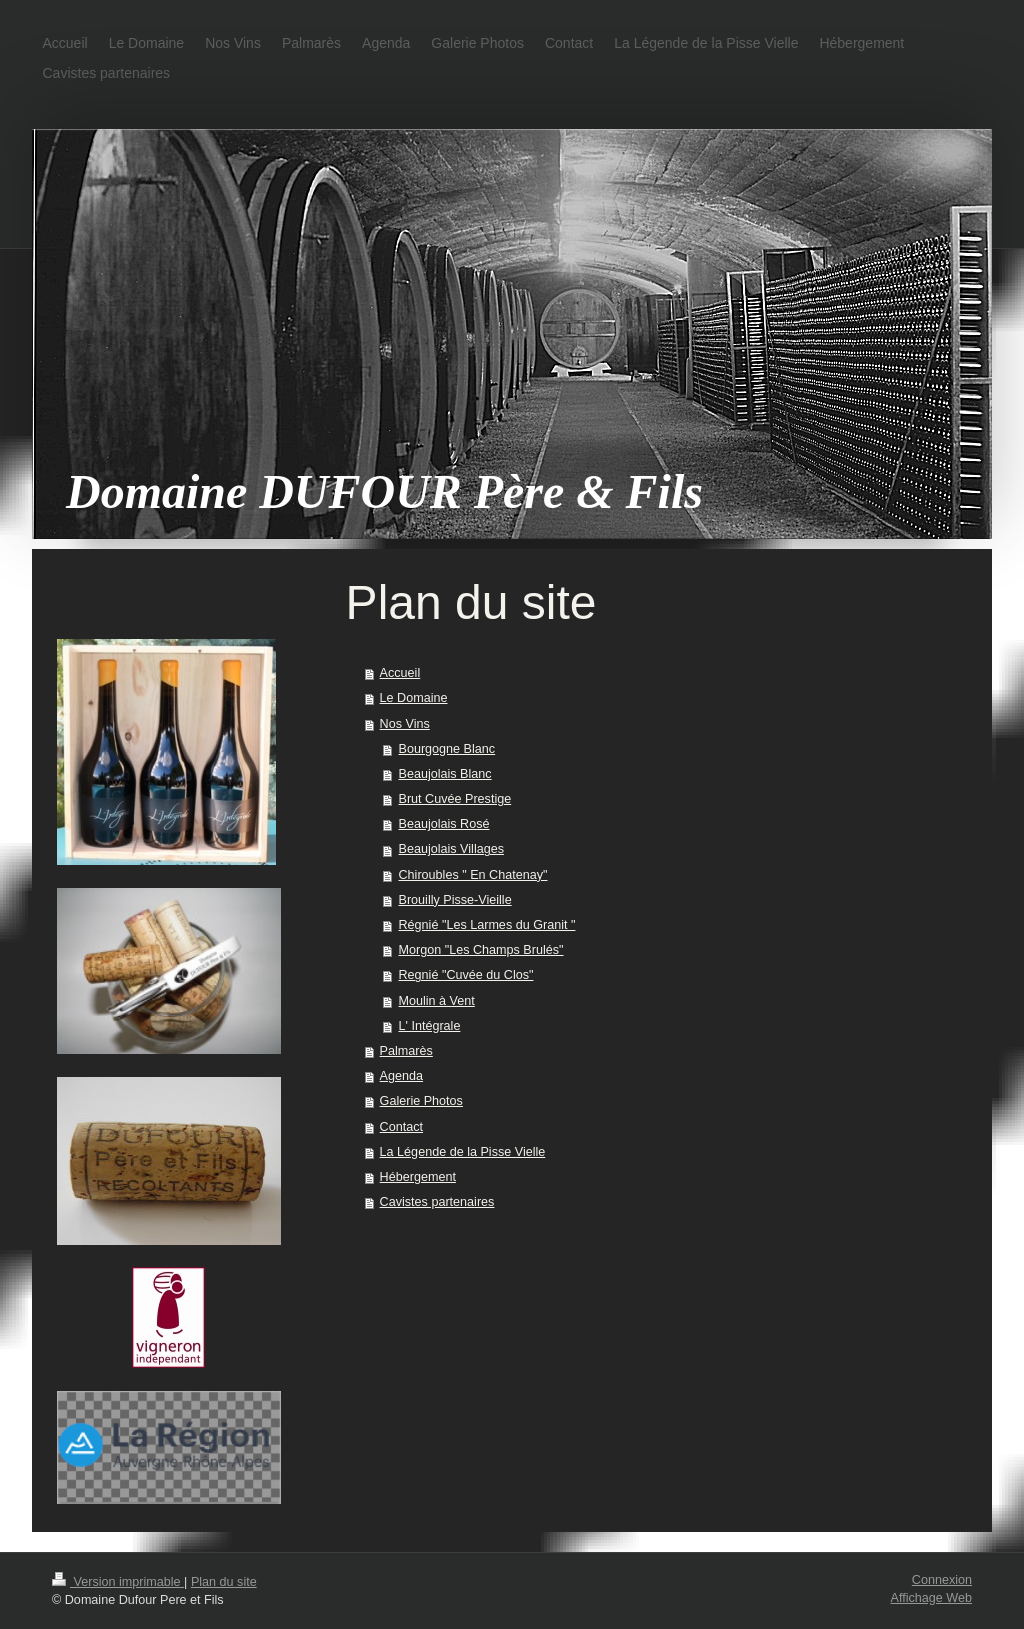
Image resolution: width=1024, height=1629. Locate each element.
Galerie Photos (421, 1101)
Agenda (401, 1076)
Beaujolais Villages (452, 849)
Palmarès (406, 1051)
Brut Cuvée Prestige (455, 799)
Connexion (942, 1580)
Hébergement (418, 1177)
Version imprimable (118, 1582)
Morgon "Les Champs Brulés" (481, 950)
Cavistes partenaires (437, 1202)
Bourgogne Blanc (447, 749)
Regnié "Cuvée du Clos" (466, 975)
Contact (401, 1127)
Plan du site (224, 1582)
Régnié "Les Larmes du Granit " (487, 925)
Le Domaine (414, 698)
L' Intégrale (430, 1026)
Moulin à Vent (437, 1001)
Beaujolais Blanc (445, 774)
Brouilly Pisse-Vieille (455, 900)
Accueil (400, 673)
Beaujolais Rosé (444, 824)
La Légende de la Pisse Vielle (463, 1152)
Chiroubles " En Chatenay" (473, 875)
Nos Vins (405, 724)
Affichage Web (931, 1598)
